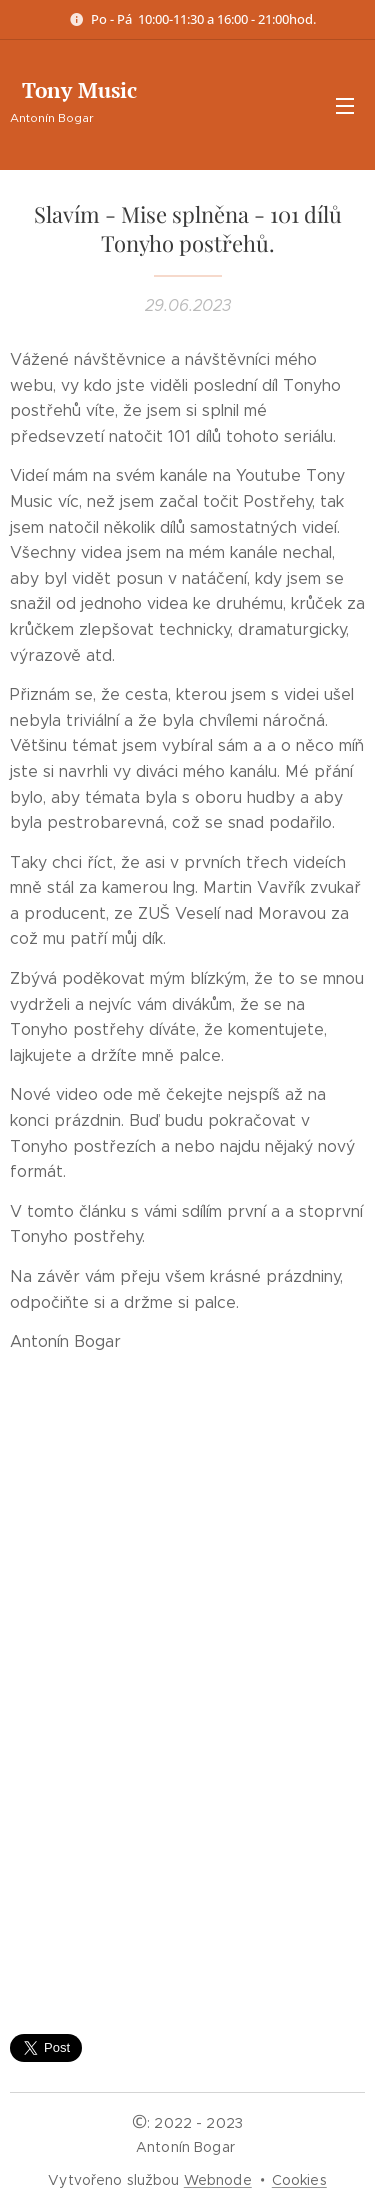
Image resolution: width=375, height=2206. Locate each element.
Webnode (218, 2180)
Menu (345, 106)
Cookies (299, 2180)
